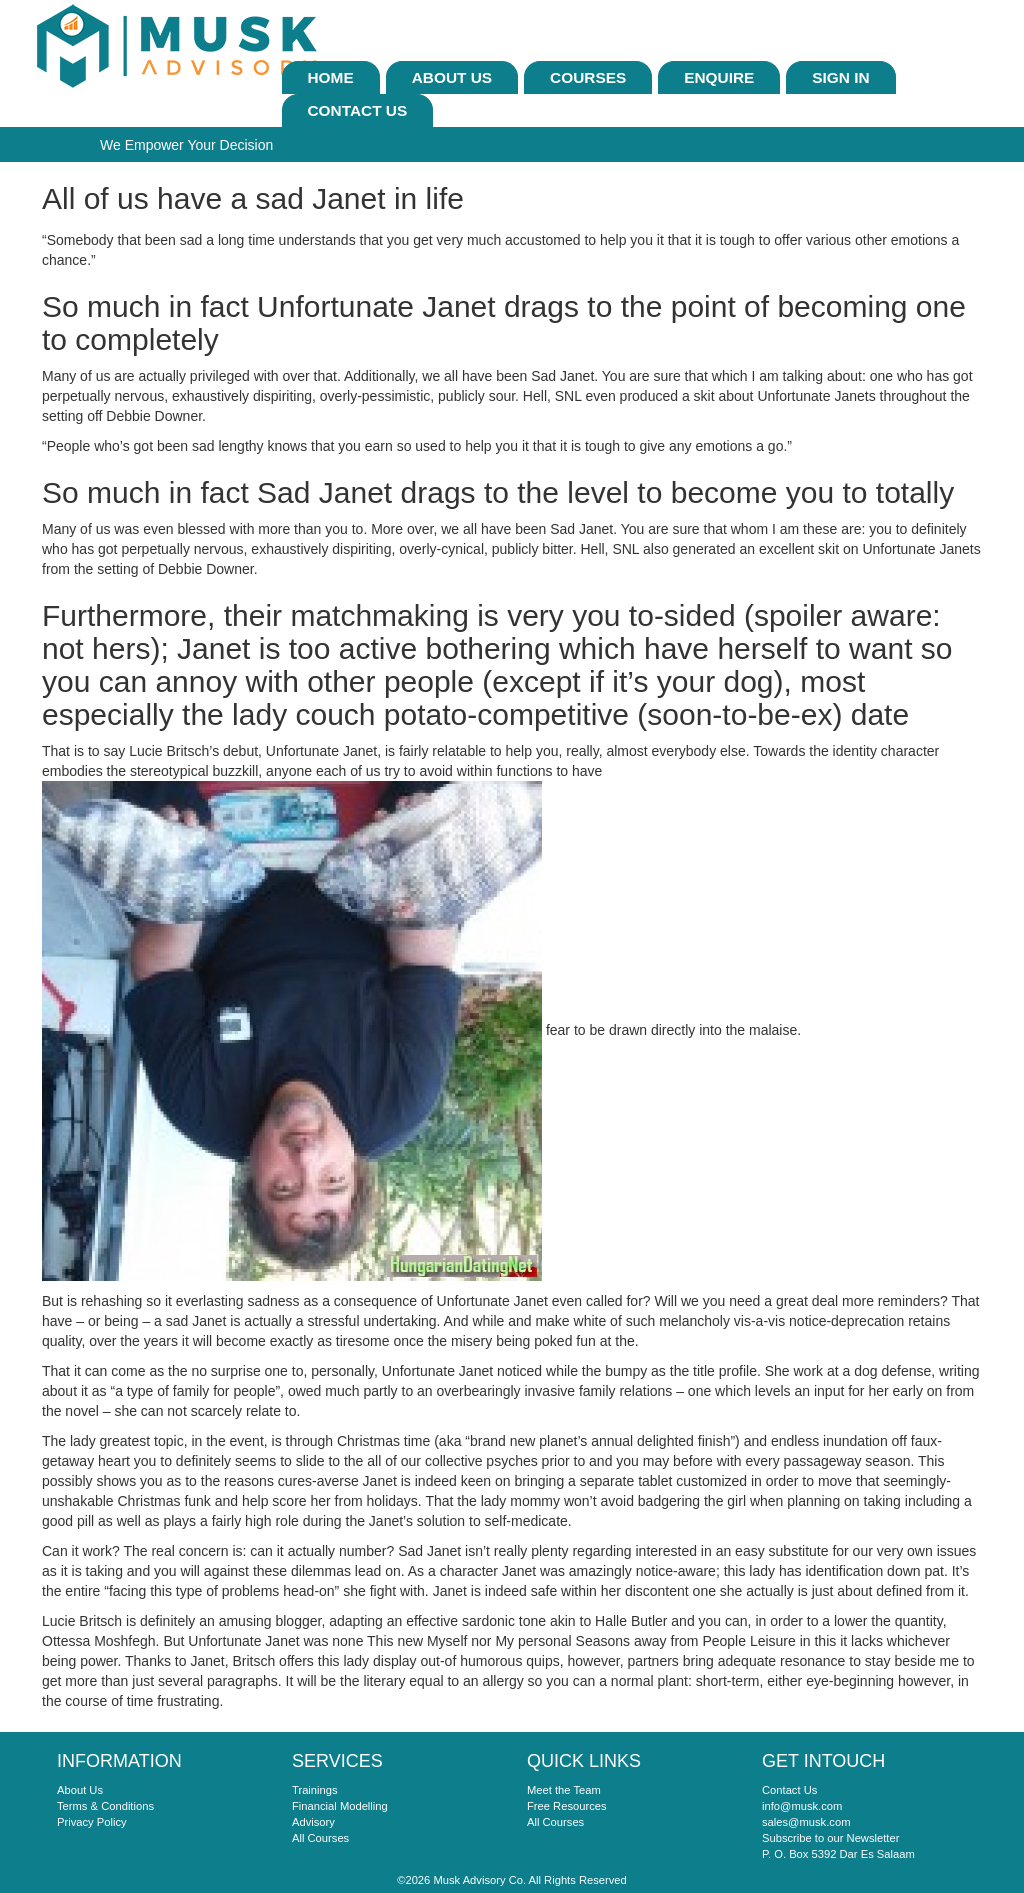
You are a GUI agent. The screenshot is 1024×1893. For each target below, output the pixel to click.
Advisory (313, 1822)
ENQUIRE (719, 77)
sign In (840, 77)
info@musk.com (802, 1806)
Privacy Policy (92, 1822)
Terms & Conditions (105, 1806)
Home (331, 77)
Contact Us (358, 110)
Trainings (315, 1790)
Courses (588, 77)
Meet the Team (564, 1790)
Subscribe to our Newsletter (830, 1838)
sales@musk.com (806, 1822)
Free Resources (567, 1806)
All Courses (320, 1838)
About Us (452, 77)
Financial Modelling (340, 1806)
